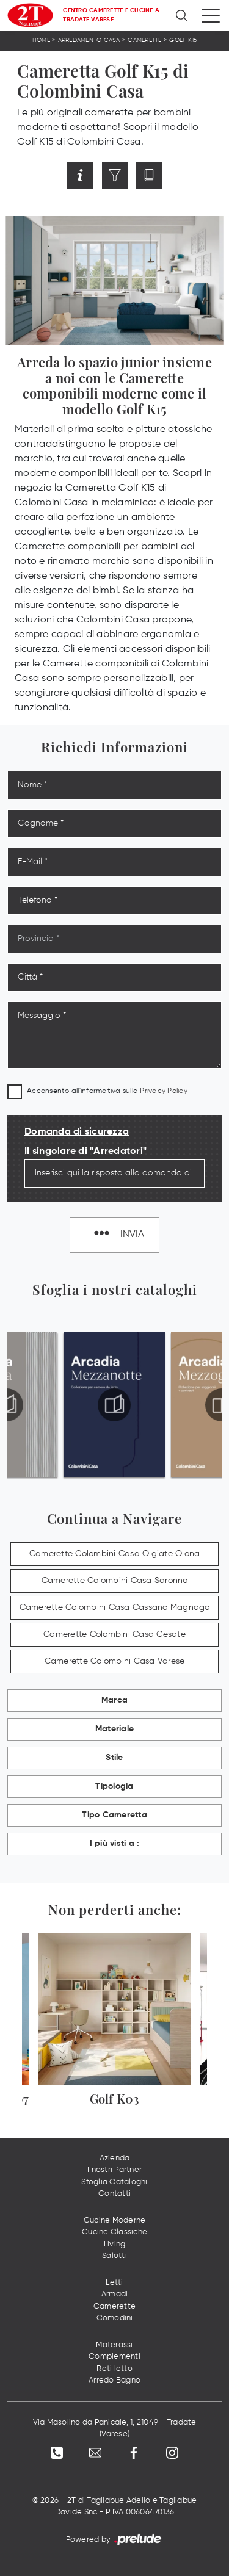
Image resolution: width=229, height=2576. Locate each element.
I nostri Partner (114, 2170)
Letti (114, 2283)
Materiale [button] (114, 1729)
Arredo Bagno (114, 2380)
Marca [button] (114, 1700)
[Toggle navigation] (211, 15)
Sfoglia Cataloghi (114, 2182)
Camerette (144, 40)
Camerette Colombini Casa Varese (115, 1661)
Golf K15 (183, 40)
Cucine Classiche (114, 2232)
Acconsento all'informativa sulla (107, 1091)
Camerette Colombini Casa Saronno (115, 1580)
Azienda (115, 2158)
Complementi (114, 2357)
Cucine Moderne (115, 2220)
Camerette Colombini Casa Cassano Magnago (115, 1607)
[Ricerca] (182, 15)
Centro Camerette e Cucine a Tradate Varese (111, 15)
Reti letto (114, 2369)
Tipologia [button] (114, 1786)
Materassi (114, 2345)
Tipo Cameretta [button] (114, 1815)
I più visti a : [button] (115, 1843)
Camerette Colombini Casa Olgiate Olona (114, 1554)
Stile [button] (114, 1757)
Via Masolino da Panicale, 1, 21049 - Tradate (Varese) (115, 2429)
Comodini (114, 2318)
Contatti (114, 2194)
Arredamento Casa (89, 40)
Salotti (114, 2256)
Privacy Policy (163, 1091)
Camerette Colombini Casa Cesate (114, 1634)
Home (41, 40)
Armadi (114, 2294)
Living (115, 2244)
